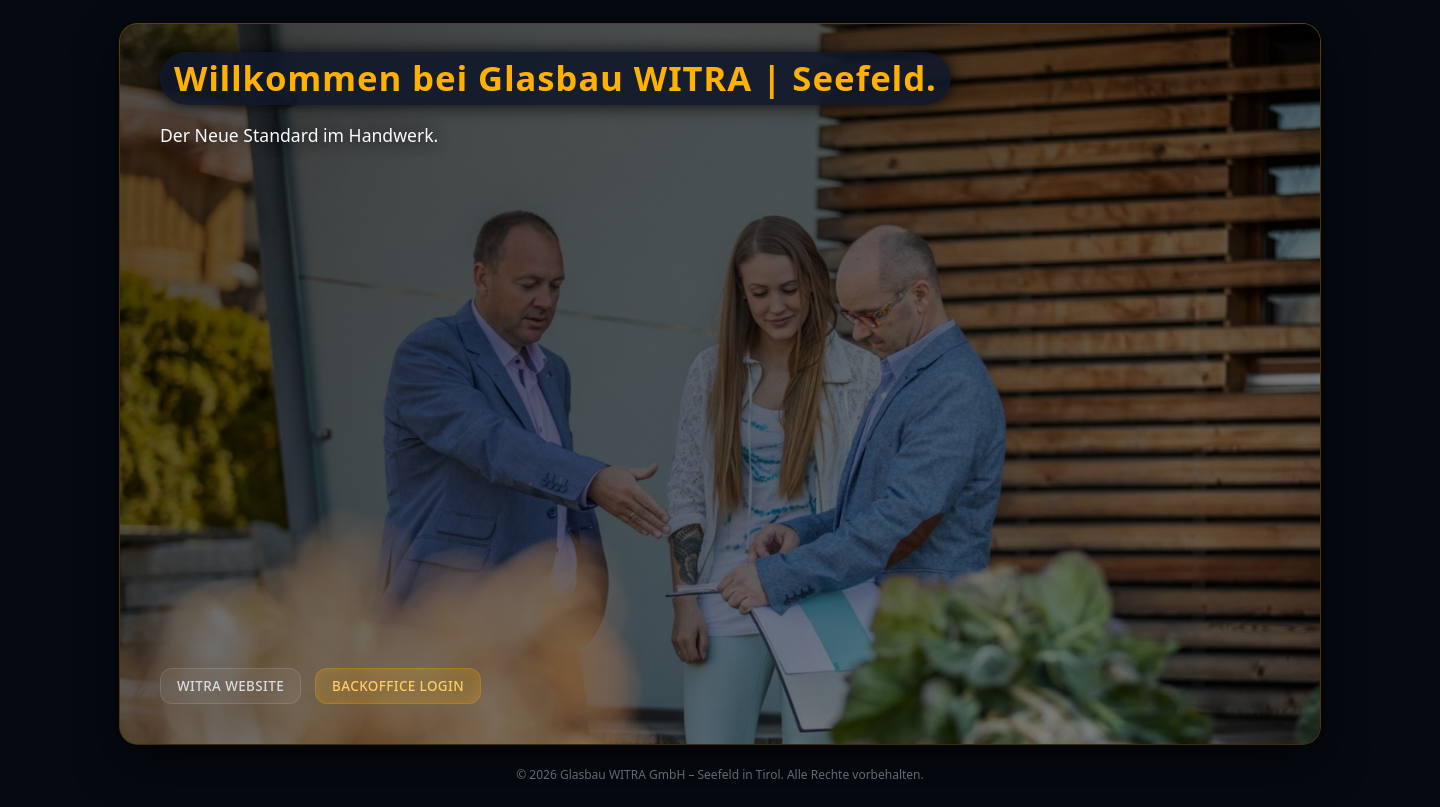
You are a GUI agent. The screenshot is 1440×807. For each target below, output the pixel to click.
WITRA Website (230, 686)
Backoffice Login (398, 686)
